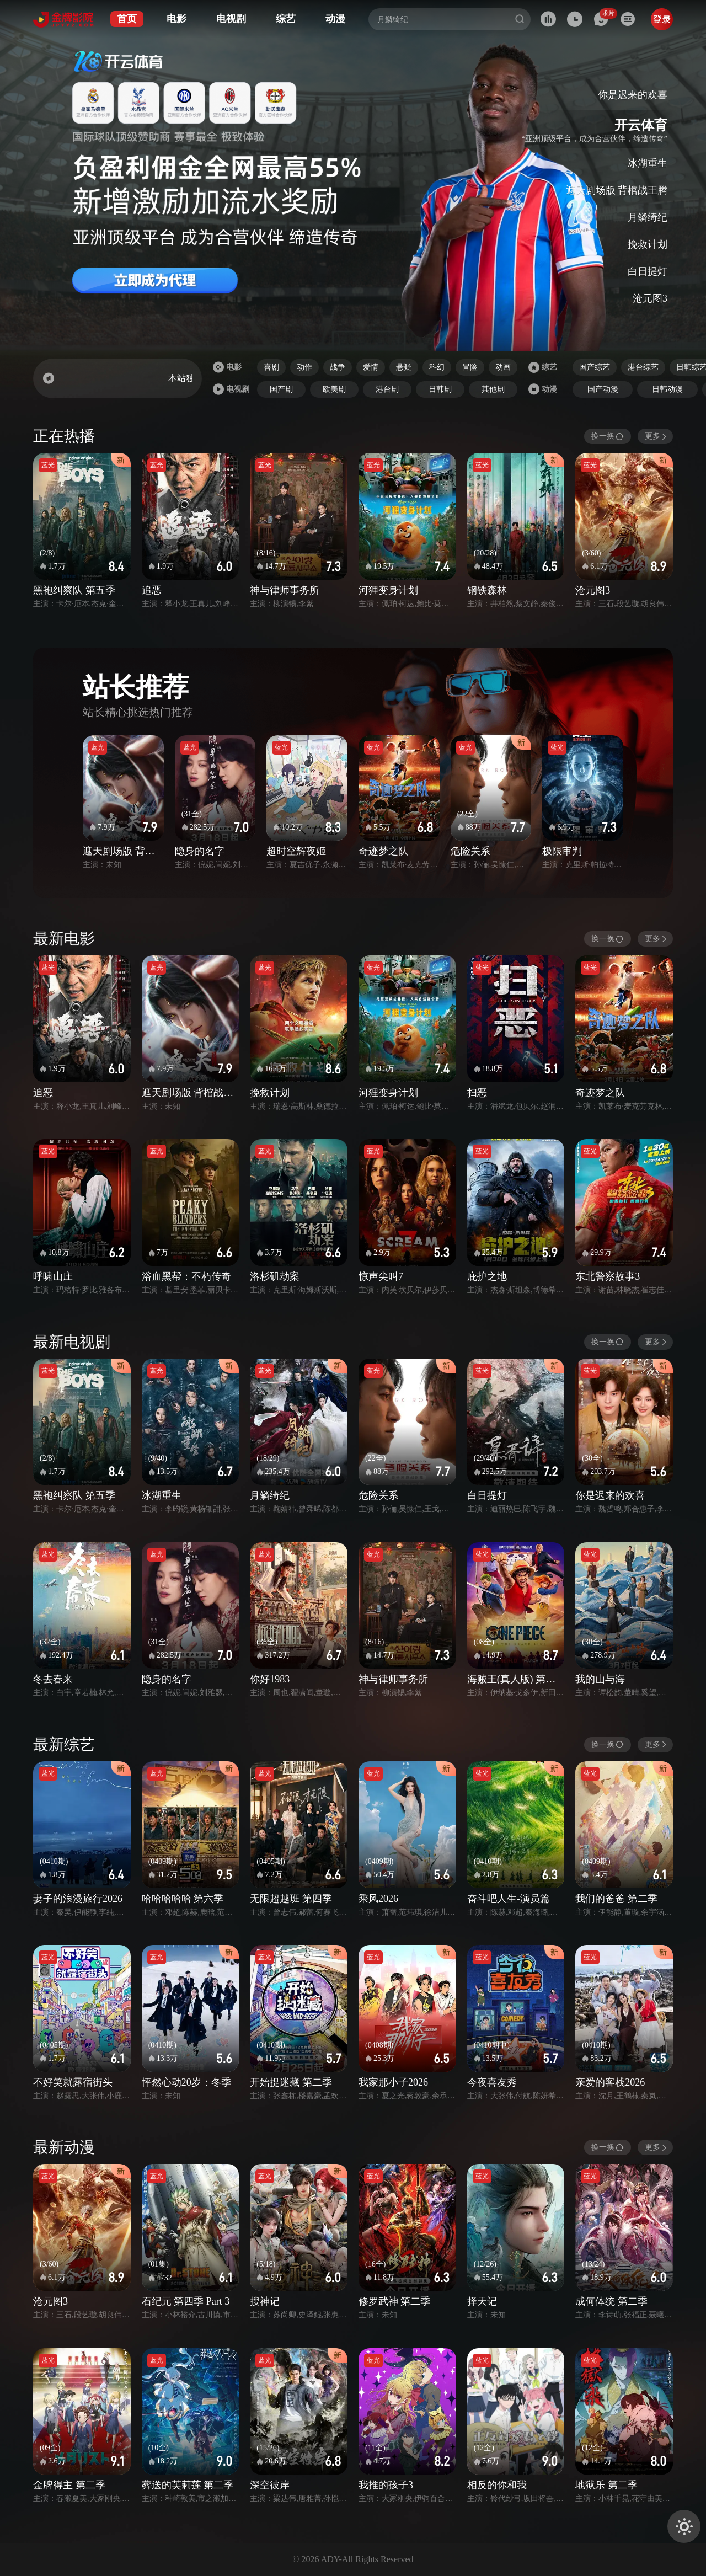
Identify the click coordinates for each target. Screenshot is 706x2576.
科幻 (437, 367)
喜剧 (271, 367)
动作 (304, 367)
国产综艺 (594, 367)
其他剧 (493, 389)
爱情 (370, 367)
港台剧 (387, 389)
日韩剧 (440, 389)
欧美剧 (334, 389)
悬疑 (403, 367)
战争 (337, 367)
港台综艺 (643, 367)
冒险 (470, 367)
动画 (503, 367)
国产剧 (281, 389)
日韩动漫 (667, 389)
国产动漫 (602, 389)
